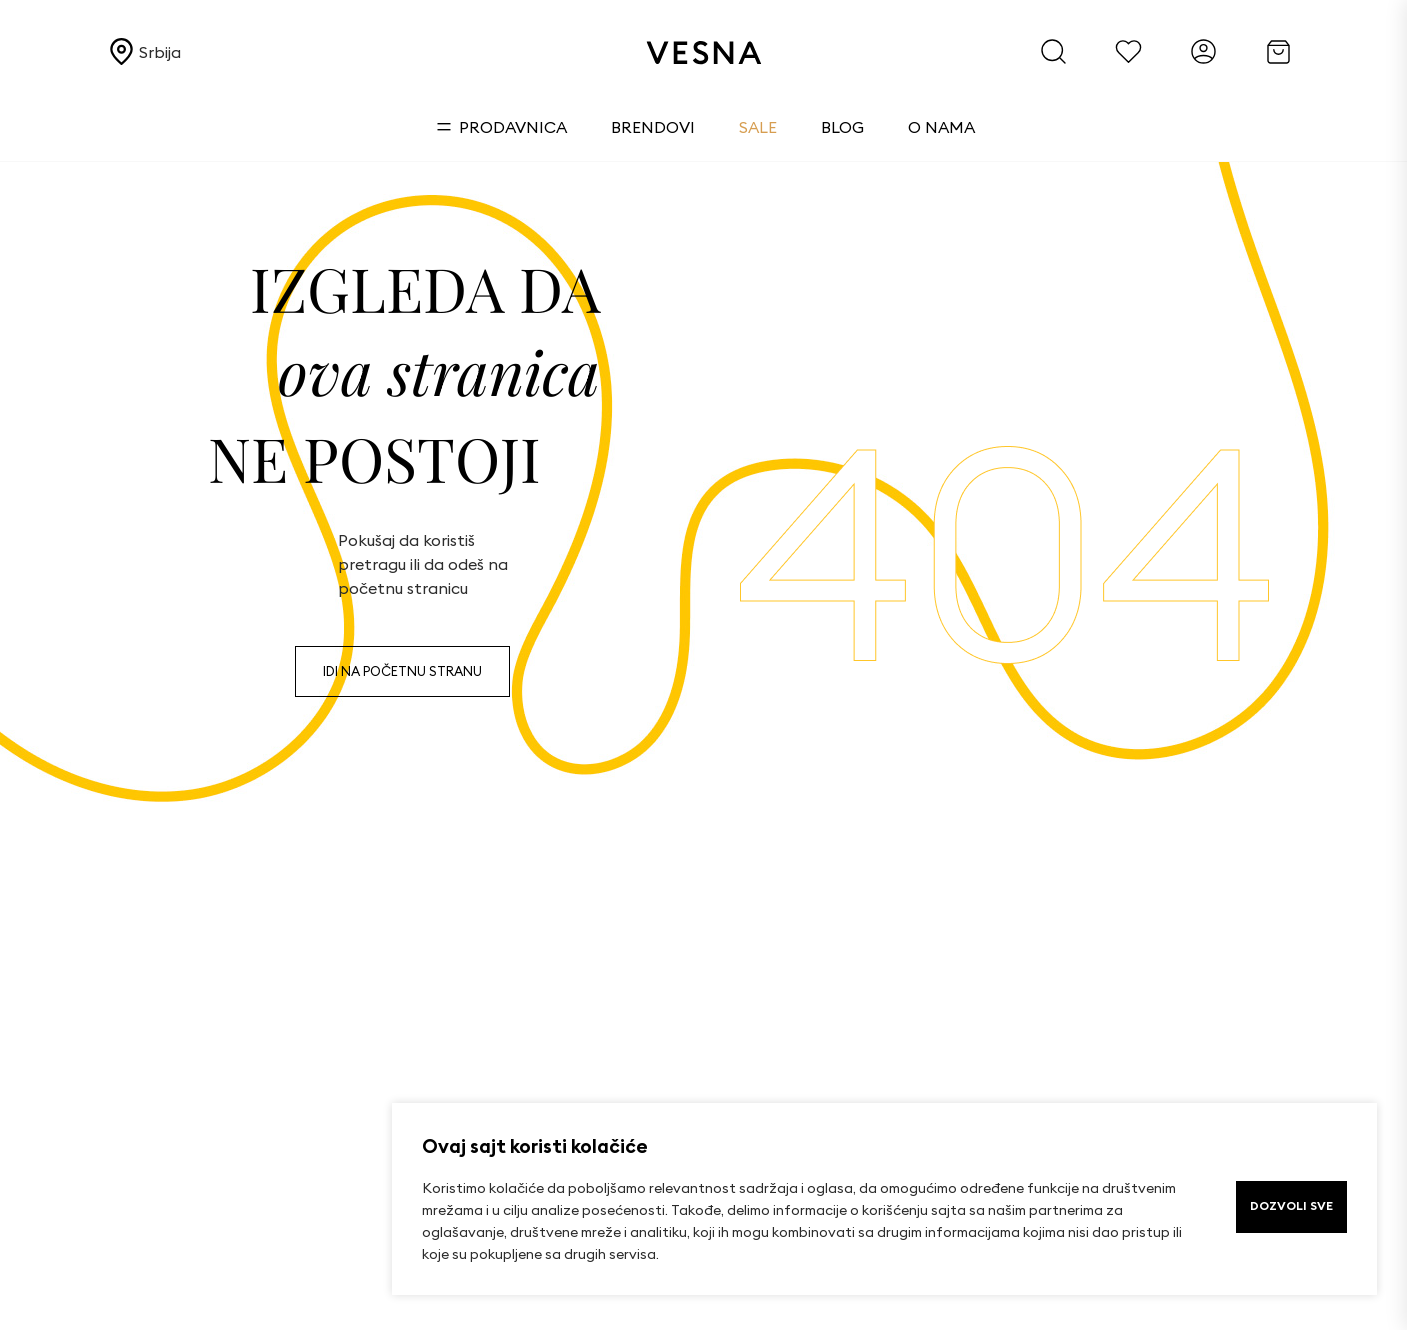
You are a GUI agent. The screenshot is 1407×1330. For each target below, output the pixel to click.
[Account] (1203, 51)
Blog (842, 127)
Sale (758, 127)
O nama (941, 127)
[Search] (1053, 51)
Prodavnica (502, 127)
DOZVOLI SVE (1291, 1205)
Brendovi (653, 127)
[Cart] (1278, 51)
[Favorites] (1128, 51)
